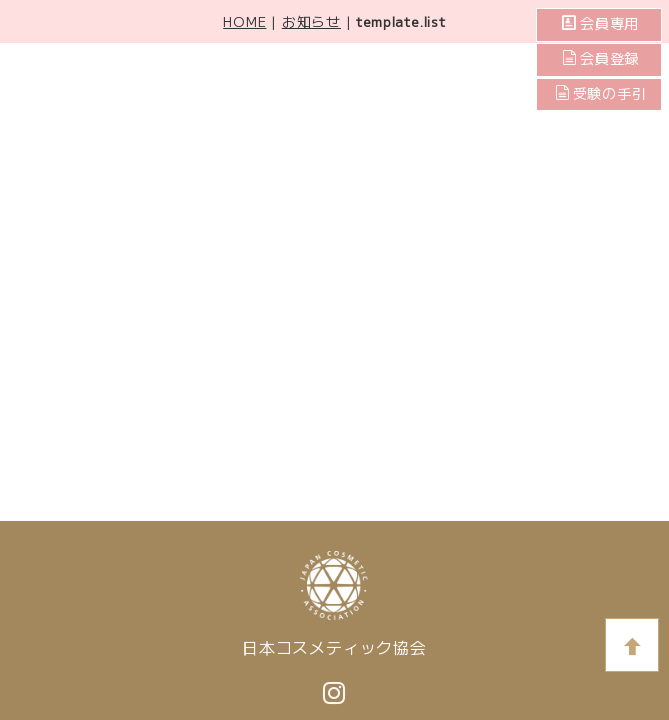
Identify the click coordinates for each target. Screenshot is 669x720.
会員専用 (608, 24)
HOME (244, 21)
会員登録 (608, 59)
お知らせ (311, 21)
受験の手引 (601, 94)
